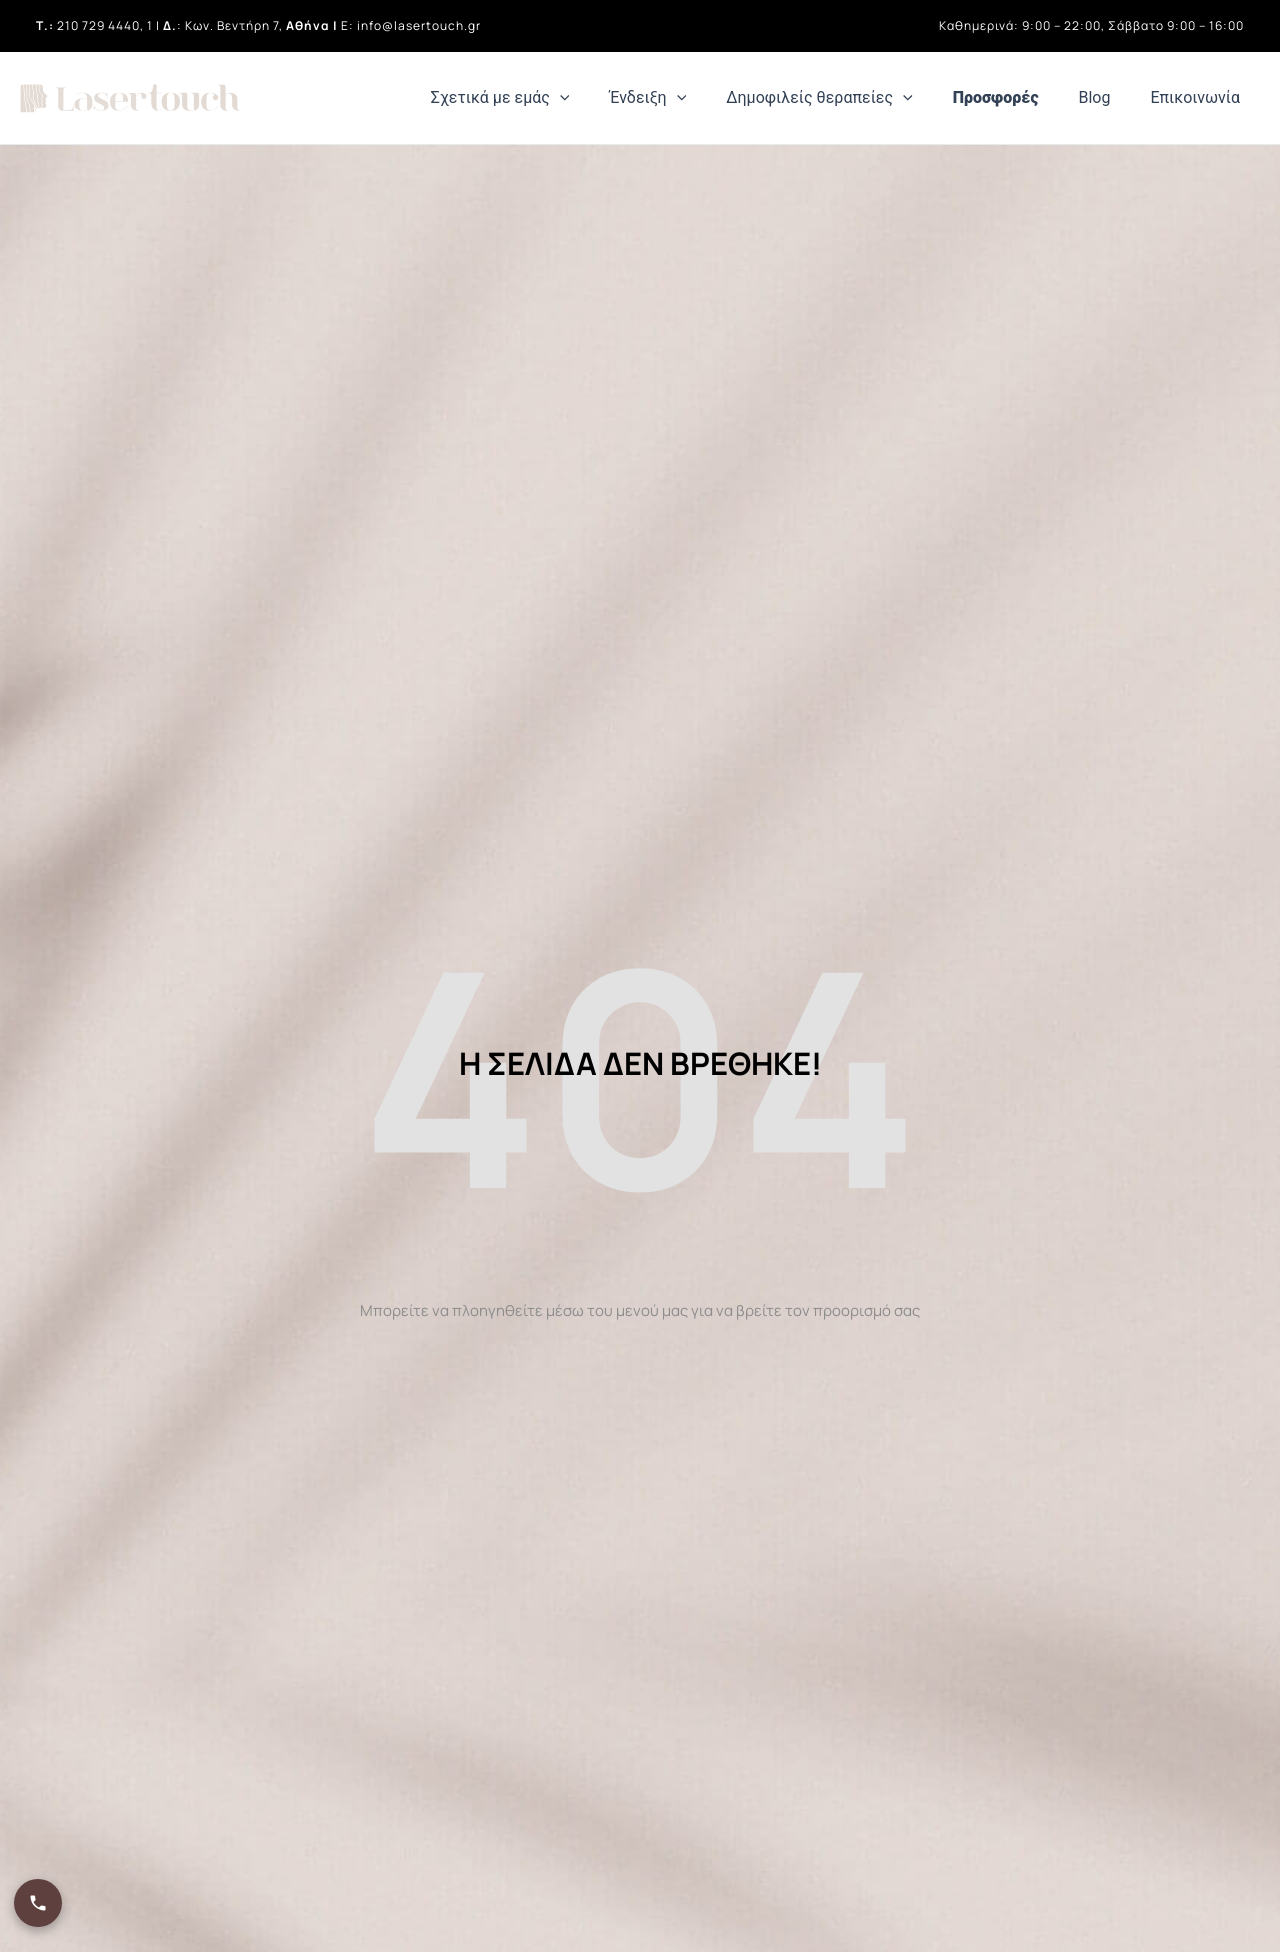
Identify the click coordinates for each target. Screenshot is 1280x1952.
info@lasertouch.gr (419, 25)
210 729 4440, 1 (105, 25)
